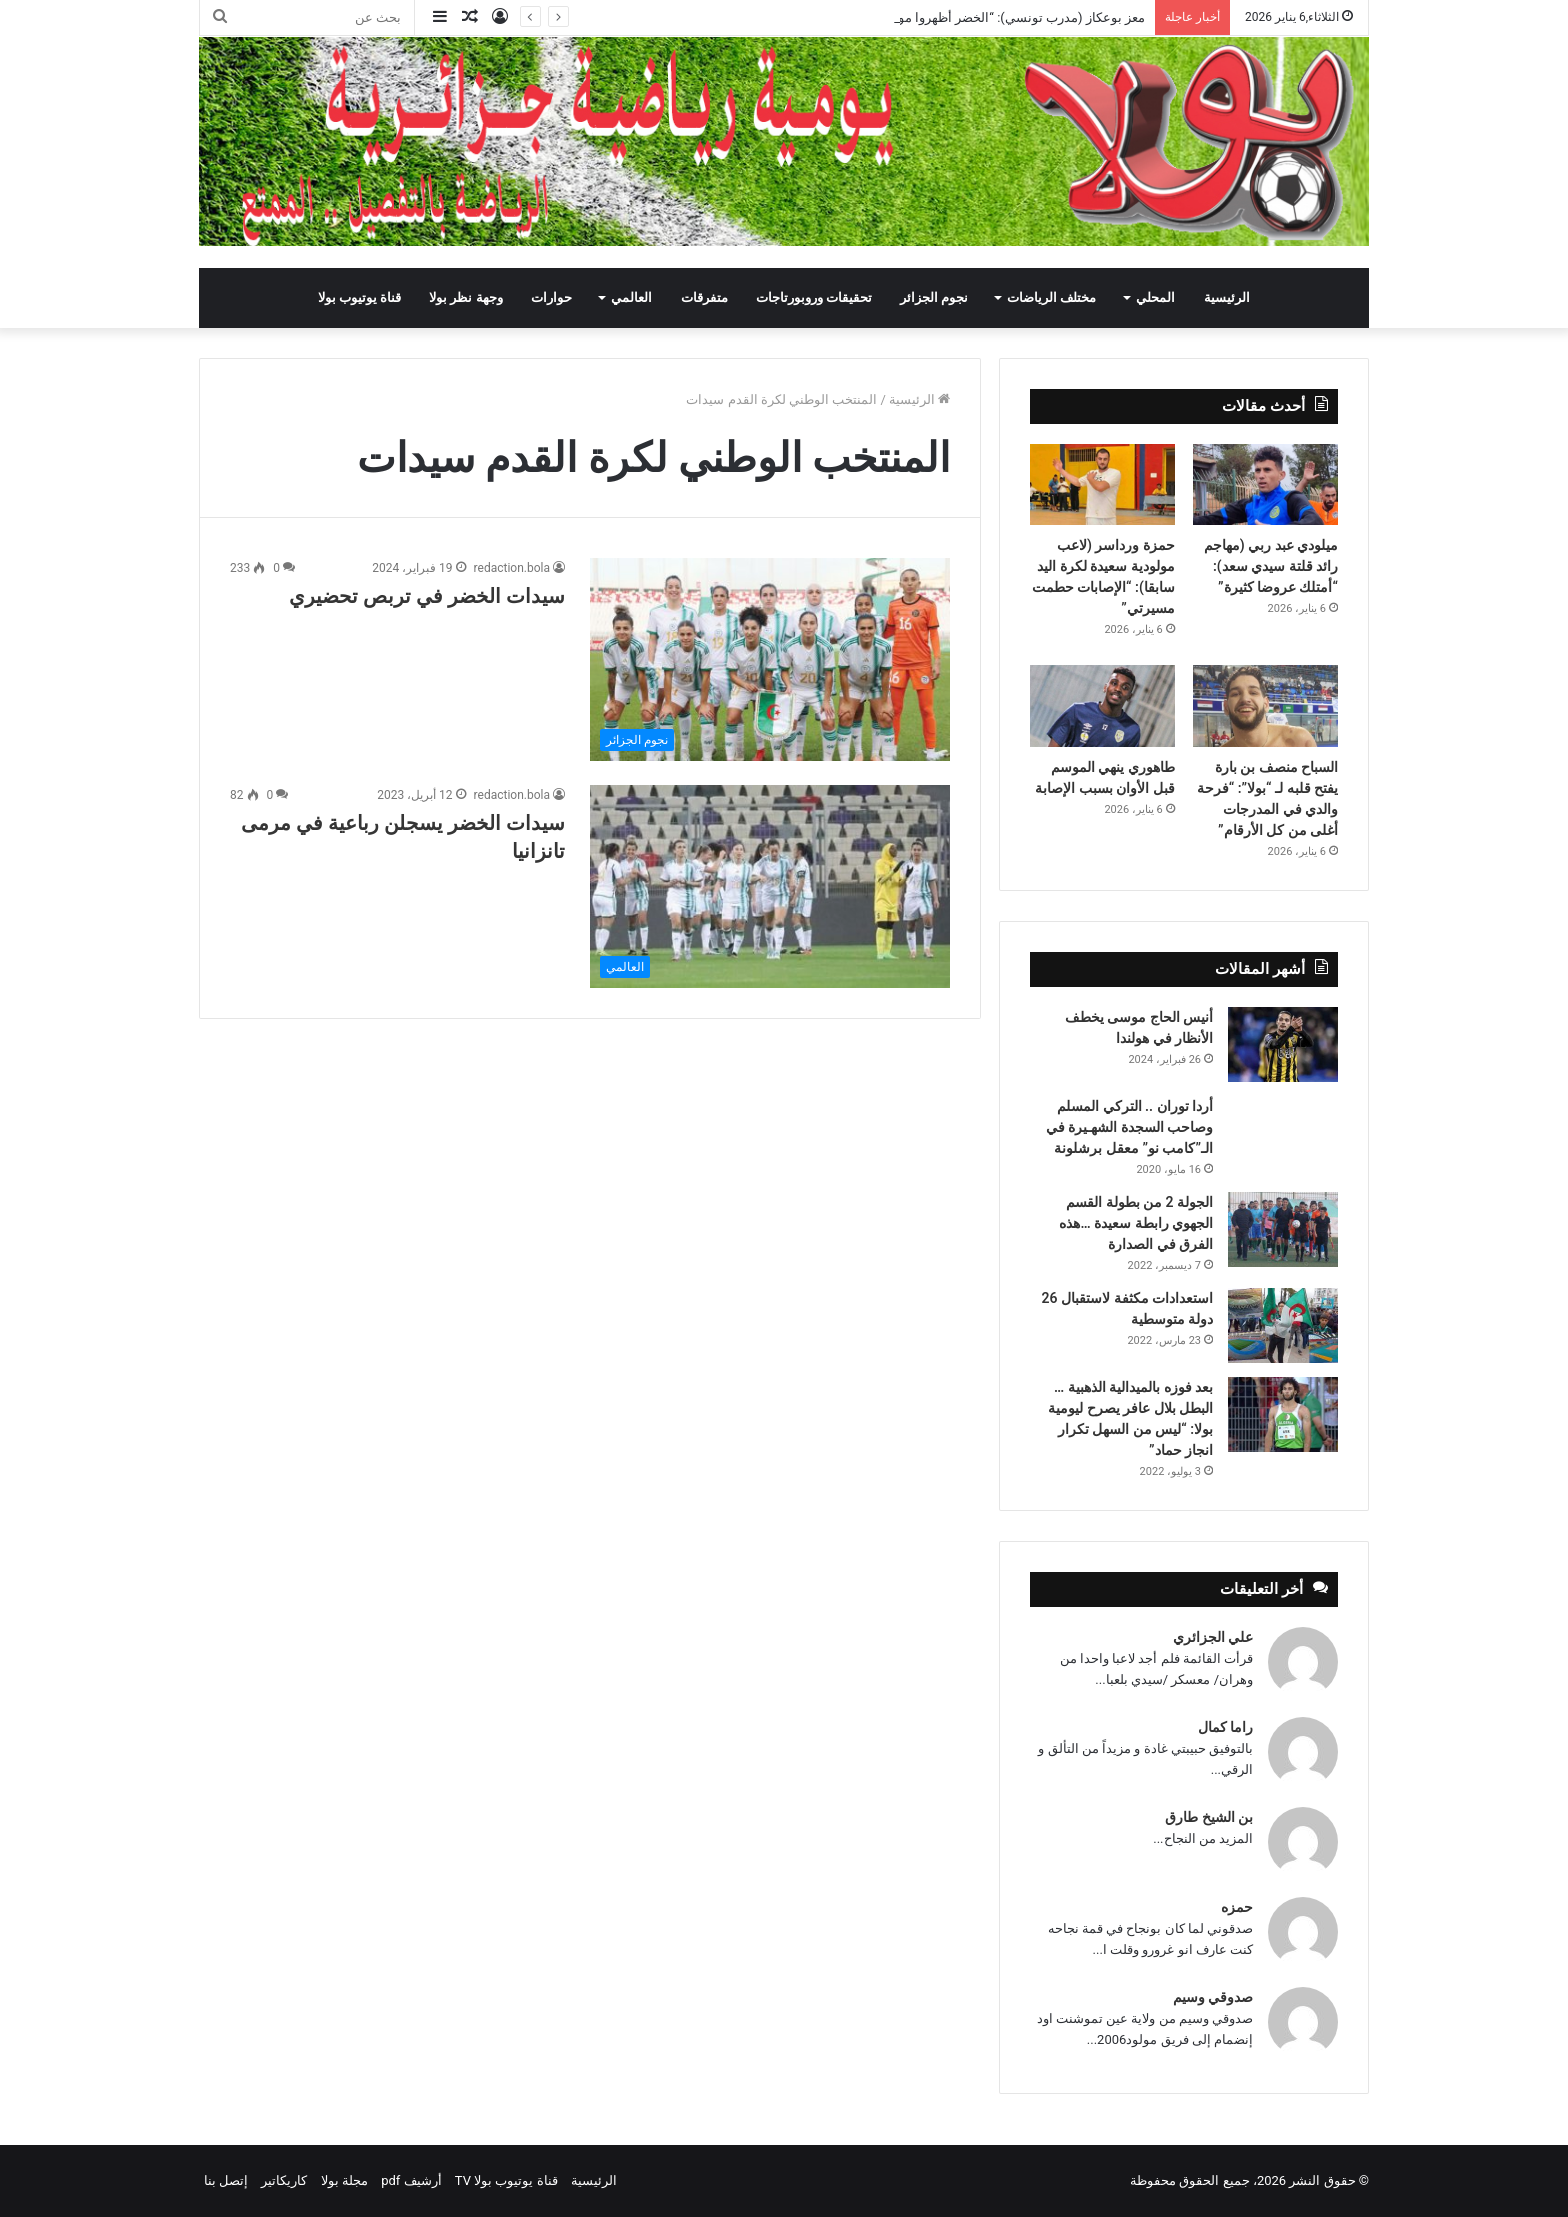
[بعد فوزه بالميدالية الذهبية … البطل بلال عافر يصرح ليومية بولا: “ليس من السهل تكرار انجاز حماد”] (1283, 1414)
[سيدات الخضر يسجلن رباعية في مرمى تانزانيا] (770, 886)
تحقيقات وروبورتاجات (814, 297)
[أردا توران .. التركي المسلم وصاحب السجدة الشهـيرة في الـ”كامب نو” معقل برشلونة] (1283, 1123)
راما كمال (1225, 1727)
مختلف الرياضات (1051, 297)
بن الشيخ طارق (1209, 1817)
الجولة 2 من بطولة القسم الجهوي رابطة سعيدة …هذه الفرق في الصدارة (1136, 1223)
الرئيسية (1227, 297)
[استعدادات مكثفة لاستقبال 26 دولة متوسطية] (1283, 1325)
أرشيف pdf (411, 2180)
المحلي (1155, 297)
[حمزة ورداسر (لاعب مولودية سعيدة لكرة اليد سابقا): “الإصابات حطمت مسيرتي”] (1102, 485)
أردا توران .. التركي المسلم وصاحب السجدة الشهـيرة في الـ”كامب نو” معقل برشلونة (1129, 1127)
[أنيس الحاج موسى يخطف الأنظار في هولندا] (1283, 1044)
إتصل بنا (226, 2180)
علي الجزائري (1213, 1637)
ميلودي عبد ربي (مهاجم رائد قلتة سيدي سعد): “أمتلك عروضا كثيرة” (1271, 566)
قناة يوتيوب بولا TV (506, 2180)
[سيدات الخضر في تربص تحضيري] (770, 659)
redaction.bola (512, 568)
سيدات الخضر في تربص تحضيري (427, 596)
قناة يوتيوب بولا (359, 297)
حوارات (551, 297)
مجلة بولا (344, 2180)
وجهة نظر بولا (465, 297)
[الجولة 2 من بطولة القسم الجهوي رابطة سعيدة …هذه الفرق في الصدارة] (1283, 1229)
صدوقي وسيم (1213, 1997)
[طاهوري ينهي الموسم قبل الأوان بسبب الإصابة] (1102, 706)
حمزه (1237, 1907)
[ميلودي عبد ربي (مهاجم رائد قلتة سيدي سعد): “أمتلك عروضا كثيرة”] (1265, 485)
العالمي (631, 297)
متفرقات (704, 297)
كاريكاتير (284, 2180)
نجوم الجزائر (934, 297)
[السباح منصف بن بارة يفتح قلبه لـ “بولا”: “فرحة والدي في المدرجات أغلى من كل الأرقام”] (1265, 706)
